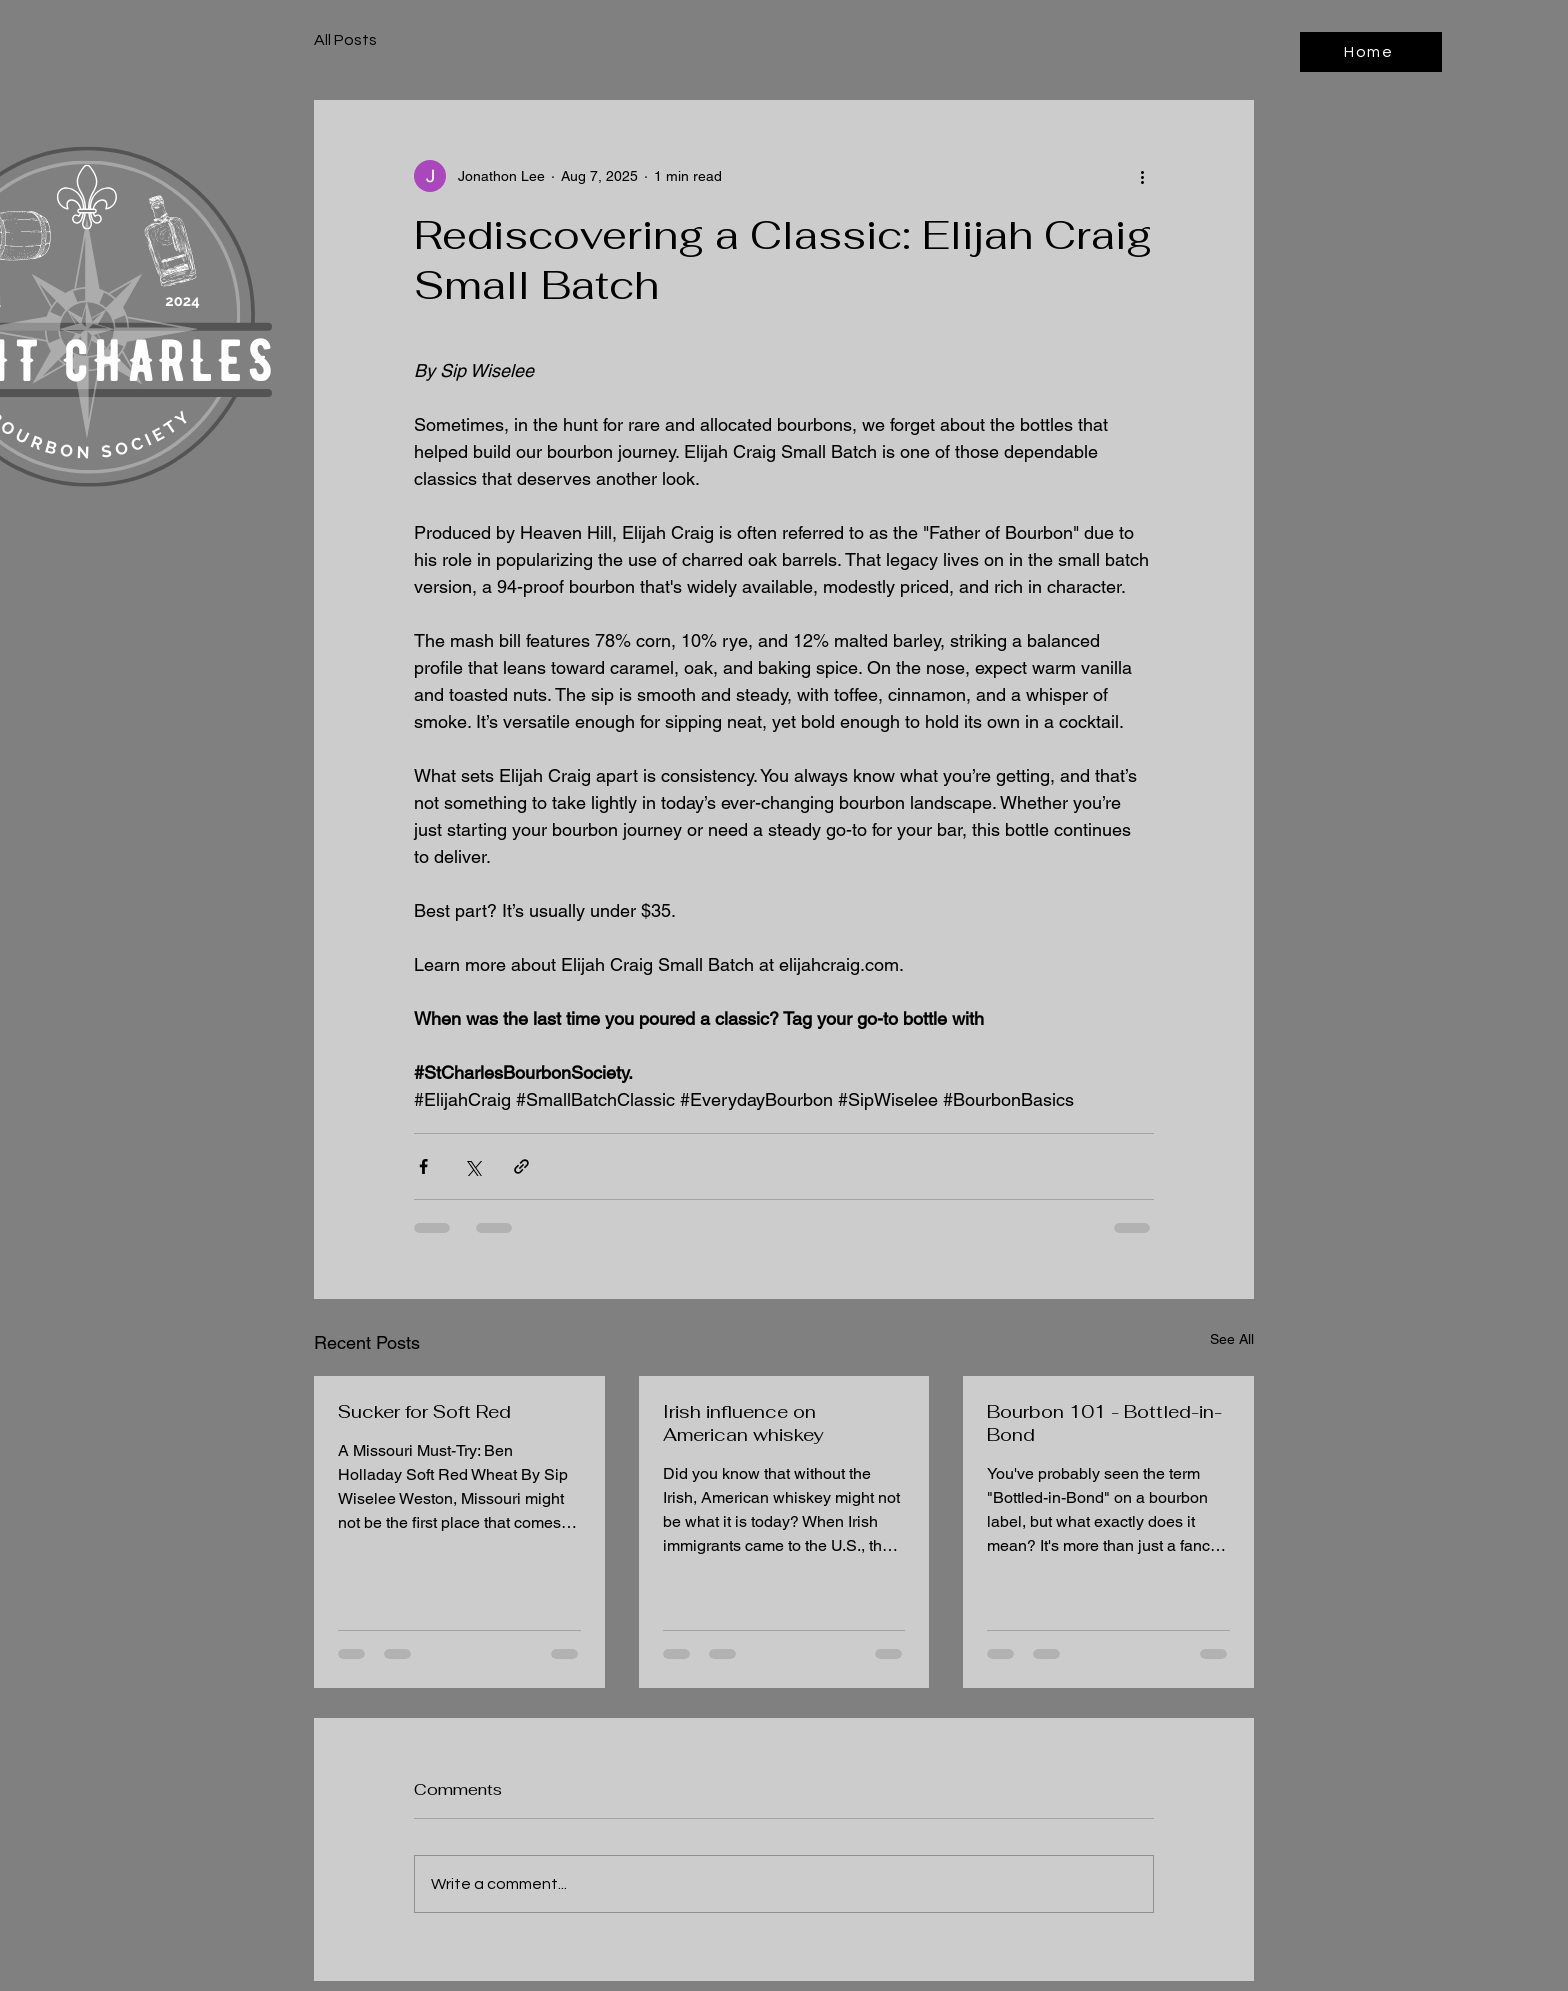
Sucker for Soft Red (424, 1411)
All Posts (345, 40)
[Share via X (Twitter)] (472, 1166)
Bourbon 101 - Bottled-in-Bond (1104, 1423)
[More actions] (1142, 176)
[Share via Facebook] (423, 1166)
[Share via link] (521, 1166)
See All (1232, 1339)
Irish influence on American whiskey (743, 1423)
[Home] (1371, 52)
